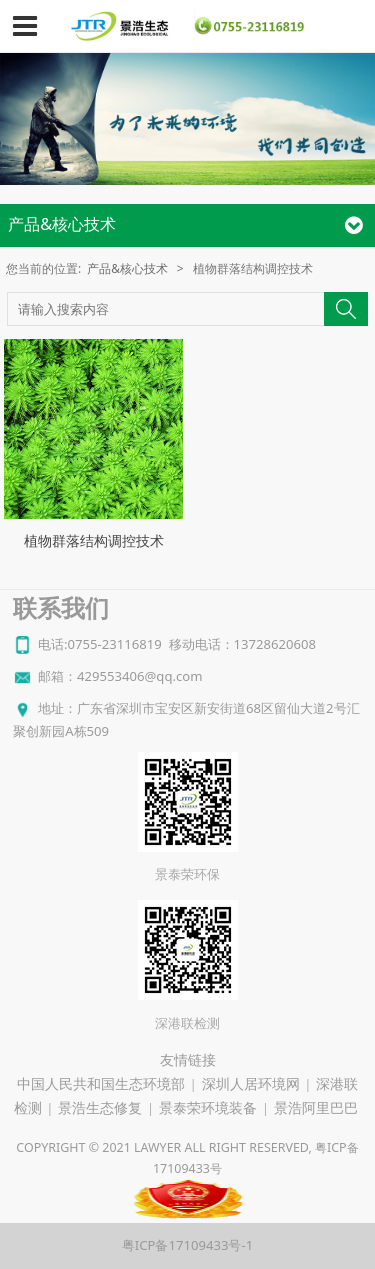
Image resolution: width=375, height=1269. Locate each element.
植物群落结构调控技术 (94, 540)
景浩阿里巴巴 (316, 1108)
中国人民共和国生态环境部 (101, 1084)
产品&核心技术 (127, 268)
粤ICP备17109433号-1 (187, 1245)
